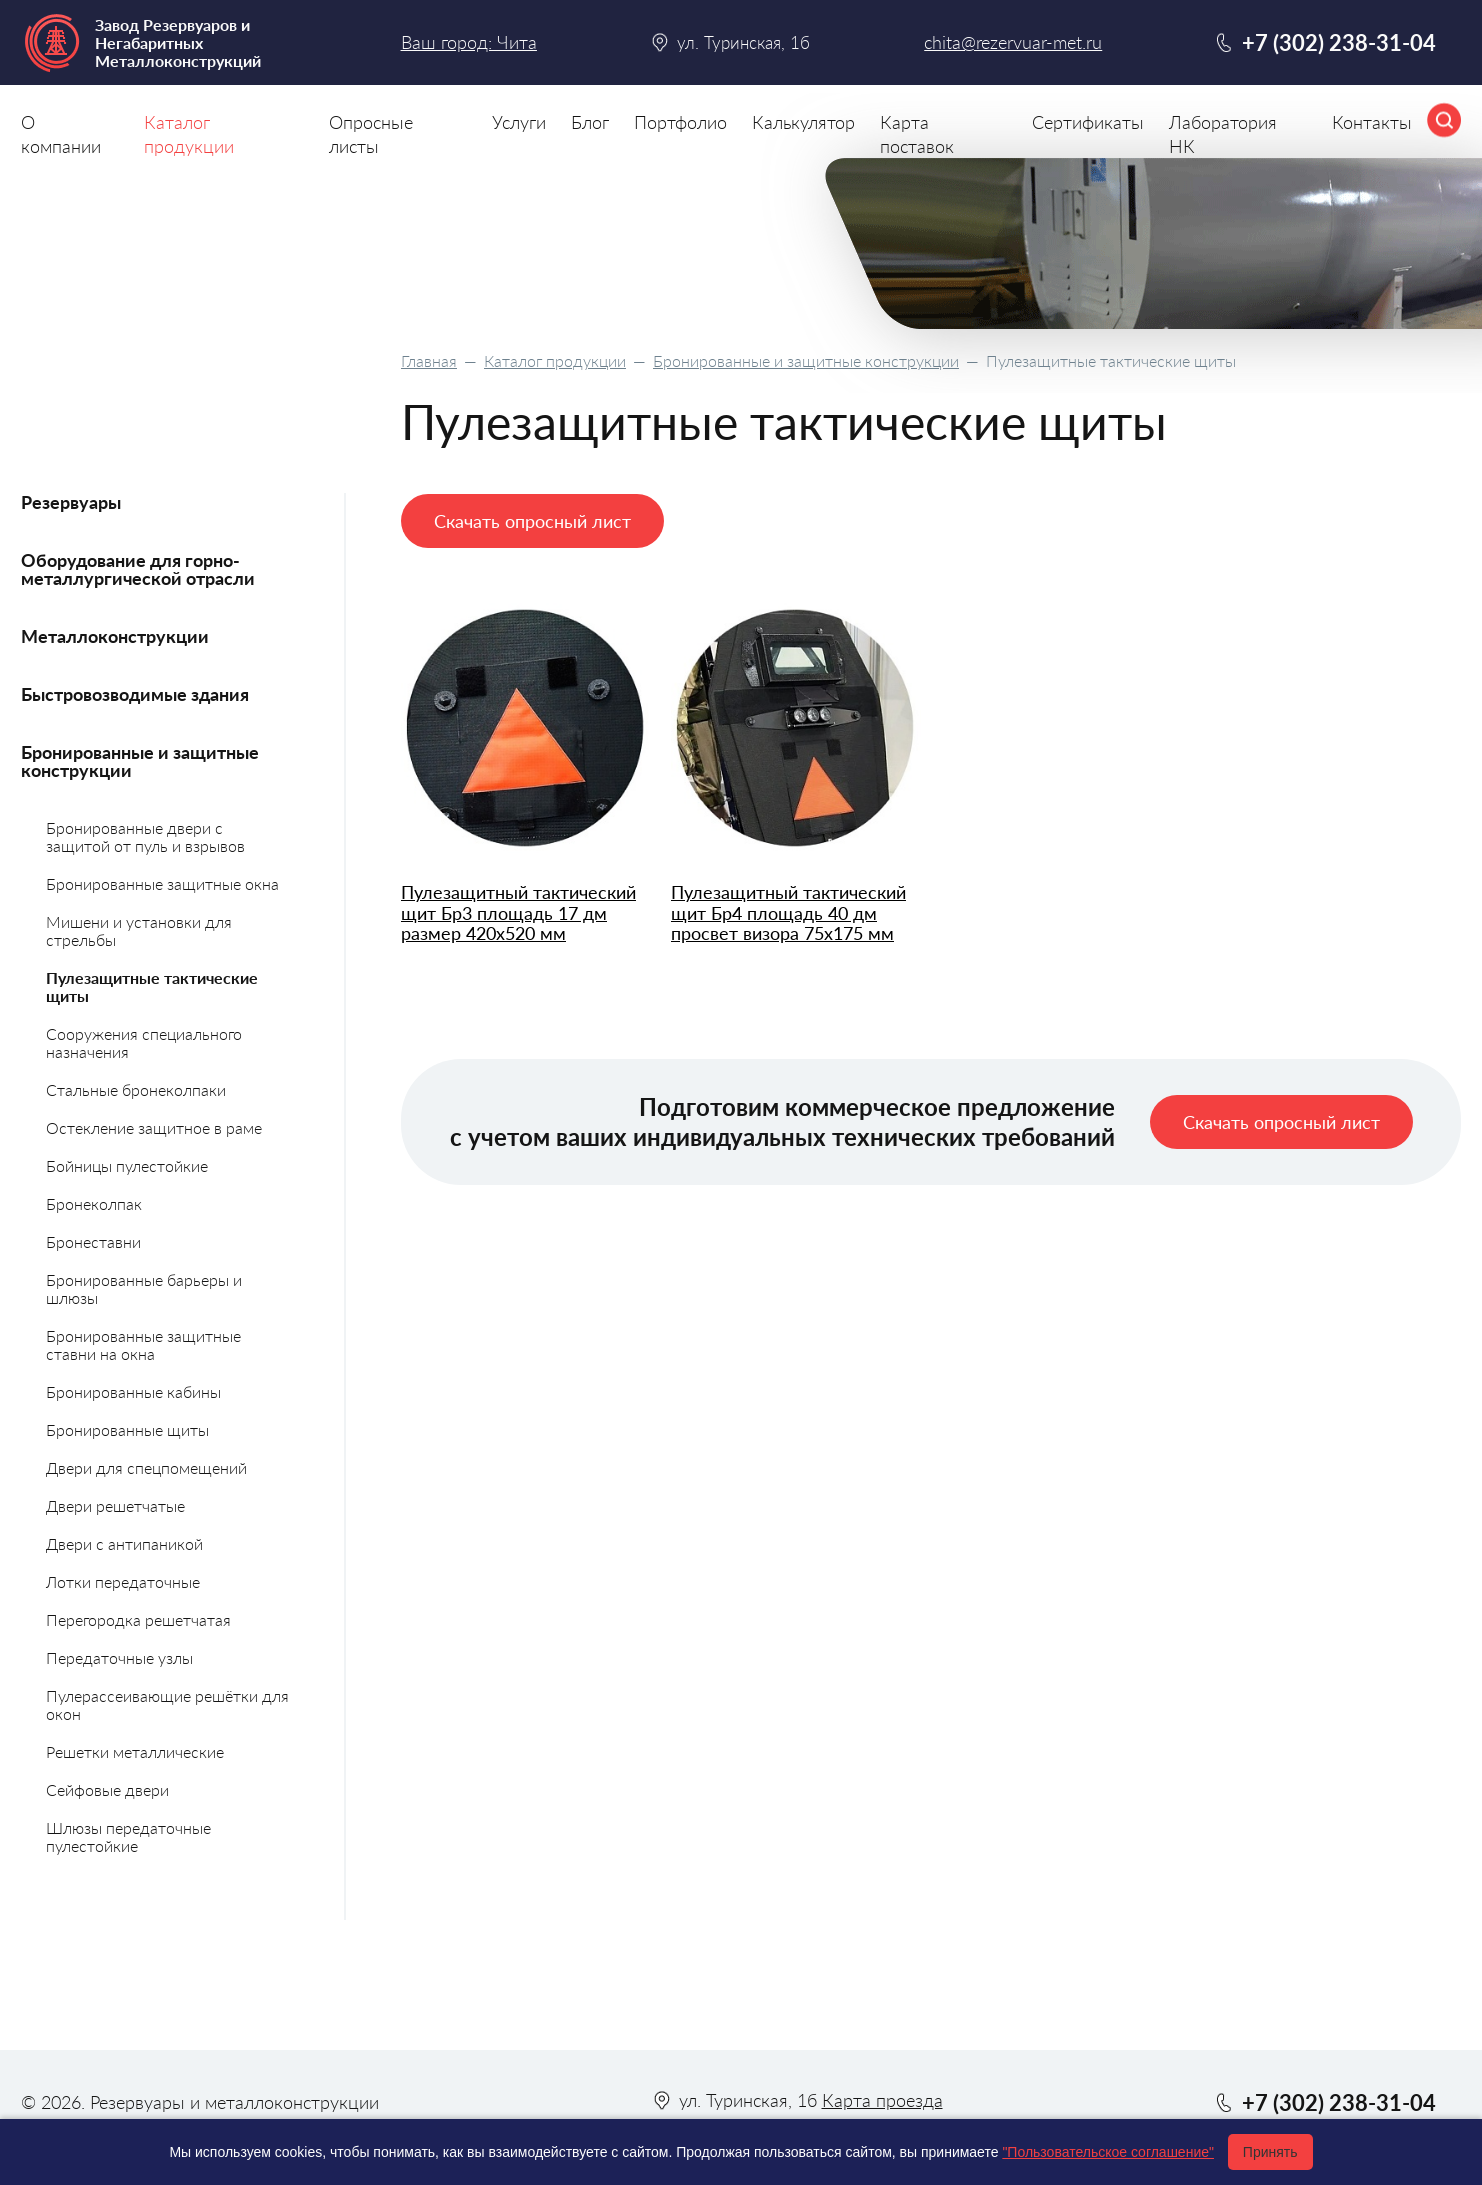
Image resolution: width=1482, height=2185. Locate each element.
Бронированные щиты (127, 1429)
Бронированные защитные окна (162, 883)
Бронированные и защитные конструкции (806, 360)
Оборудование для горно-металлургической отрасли (138, 569)
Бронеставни (93, 1241)
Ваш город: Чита (469, 42)
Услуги (519, 122)
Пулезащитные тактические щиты (152, 986)
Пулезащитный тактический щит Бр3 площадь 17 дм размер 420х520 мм (518, 913)
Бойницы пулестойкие (127, 1165)
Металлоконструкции (115, 636)
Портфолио (680, 122)
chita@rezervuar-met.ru (1013, 42)
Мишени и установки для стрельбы (139, 930)
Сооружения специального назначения (144, 1042)
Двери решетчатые (115, 1505)
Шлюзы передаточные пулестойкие (128, 1836)
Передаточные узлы (119, 1657)
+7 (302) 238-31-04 (1339, 42)
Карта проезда (882, 2100)
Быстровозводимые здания (135, 694)
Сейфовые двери (107, 1789)
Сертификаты (1088, 122)
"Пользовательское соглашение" (1108, 2152)
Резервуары (71, 502)
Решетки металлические (135, 1751)
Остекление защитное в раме (154, 1127)
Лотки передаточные (123, 1581)
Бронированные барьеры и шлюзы (144, 1288)
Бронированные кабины (133, 1391)
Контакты (1372, 122)
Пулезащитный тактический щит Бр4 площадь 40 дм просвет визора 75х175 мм (788, 913)
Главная (429, 360)
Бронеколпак (94, 1203)
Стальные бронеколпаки (136, 1089)
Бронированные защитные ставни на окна (143, 1344)
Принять (1270, 2152)
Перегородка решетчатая (138, 1619)
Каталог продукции (555, 360)
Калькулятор (803, 122)
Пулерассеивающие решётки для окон (167, 1704)
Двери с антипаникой (124, 1543)
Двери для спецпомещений (146, 1467)
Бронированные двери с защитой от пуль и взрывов (145, 836)
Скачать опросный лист (532, 521)
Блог (590, 122)
